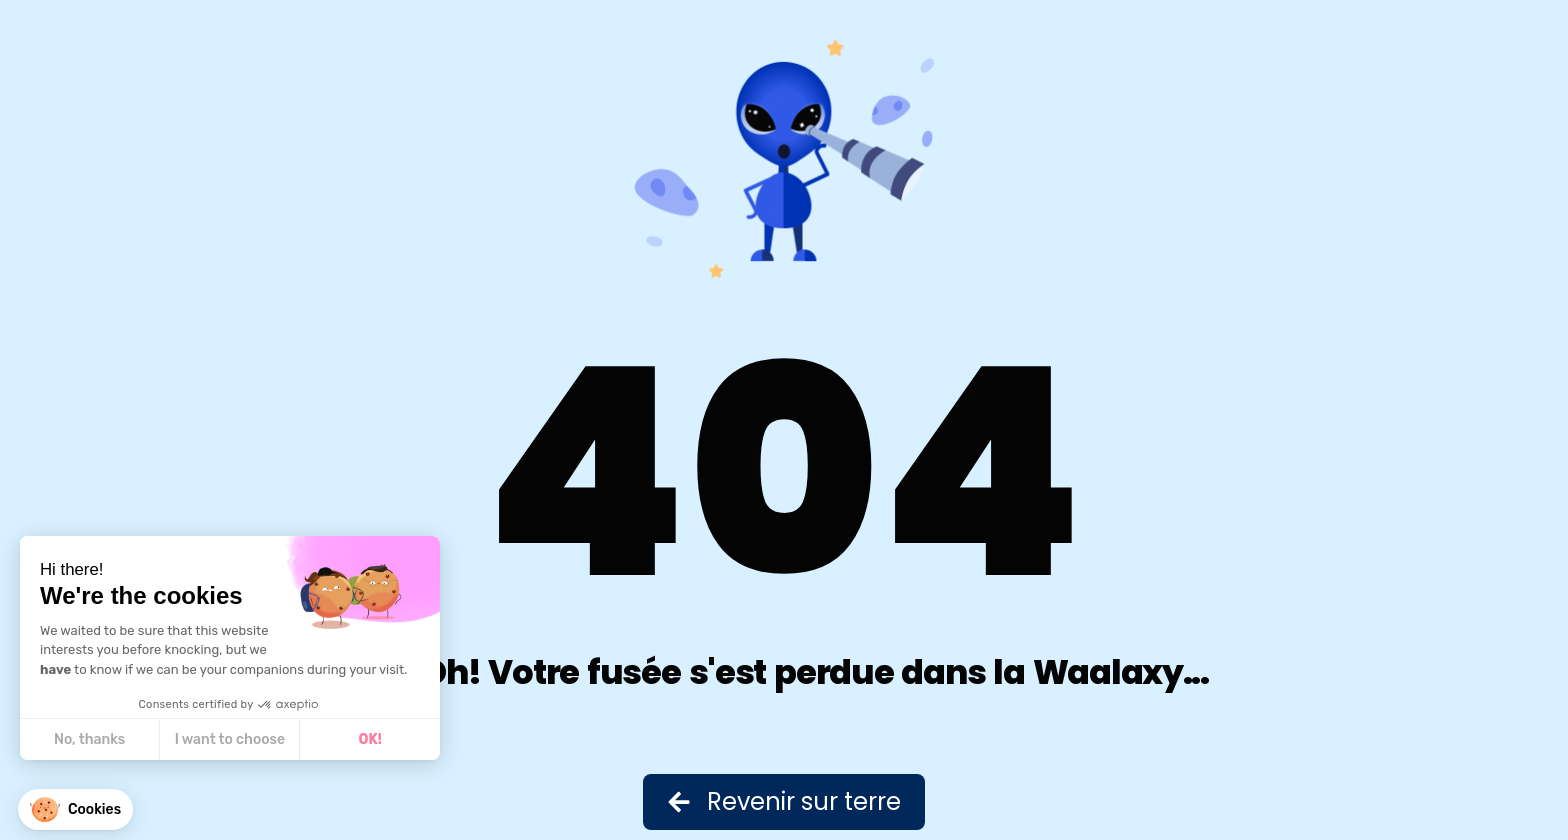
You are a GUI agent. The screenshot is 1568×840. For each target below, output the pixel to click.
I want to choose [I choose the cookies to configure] (230, 739)
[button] (75, 809)
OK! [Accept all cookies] (370, 739)
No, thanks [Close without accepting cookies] (89, 739)
